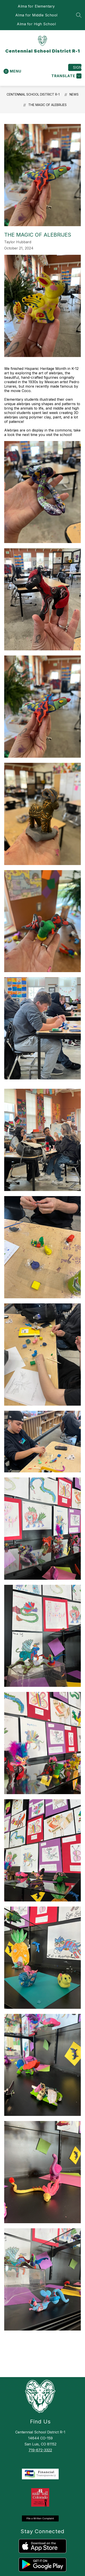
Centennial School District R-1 (33, 94)
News (74, 94)
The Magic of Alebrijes (47, 105)
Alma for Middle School (36, 15)
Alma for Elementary (36, 6)
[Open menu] (12, 71)
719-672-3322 (40, 2450)
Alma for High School (36, 24)
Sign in (77, 67)
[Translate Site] (65, 76)
